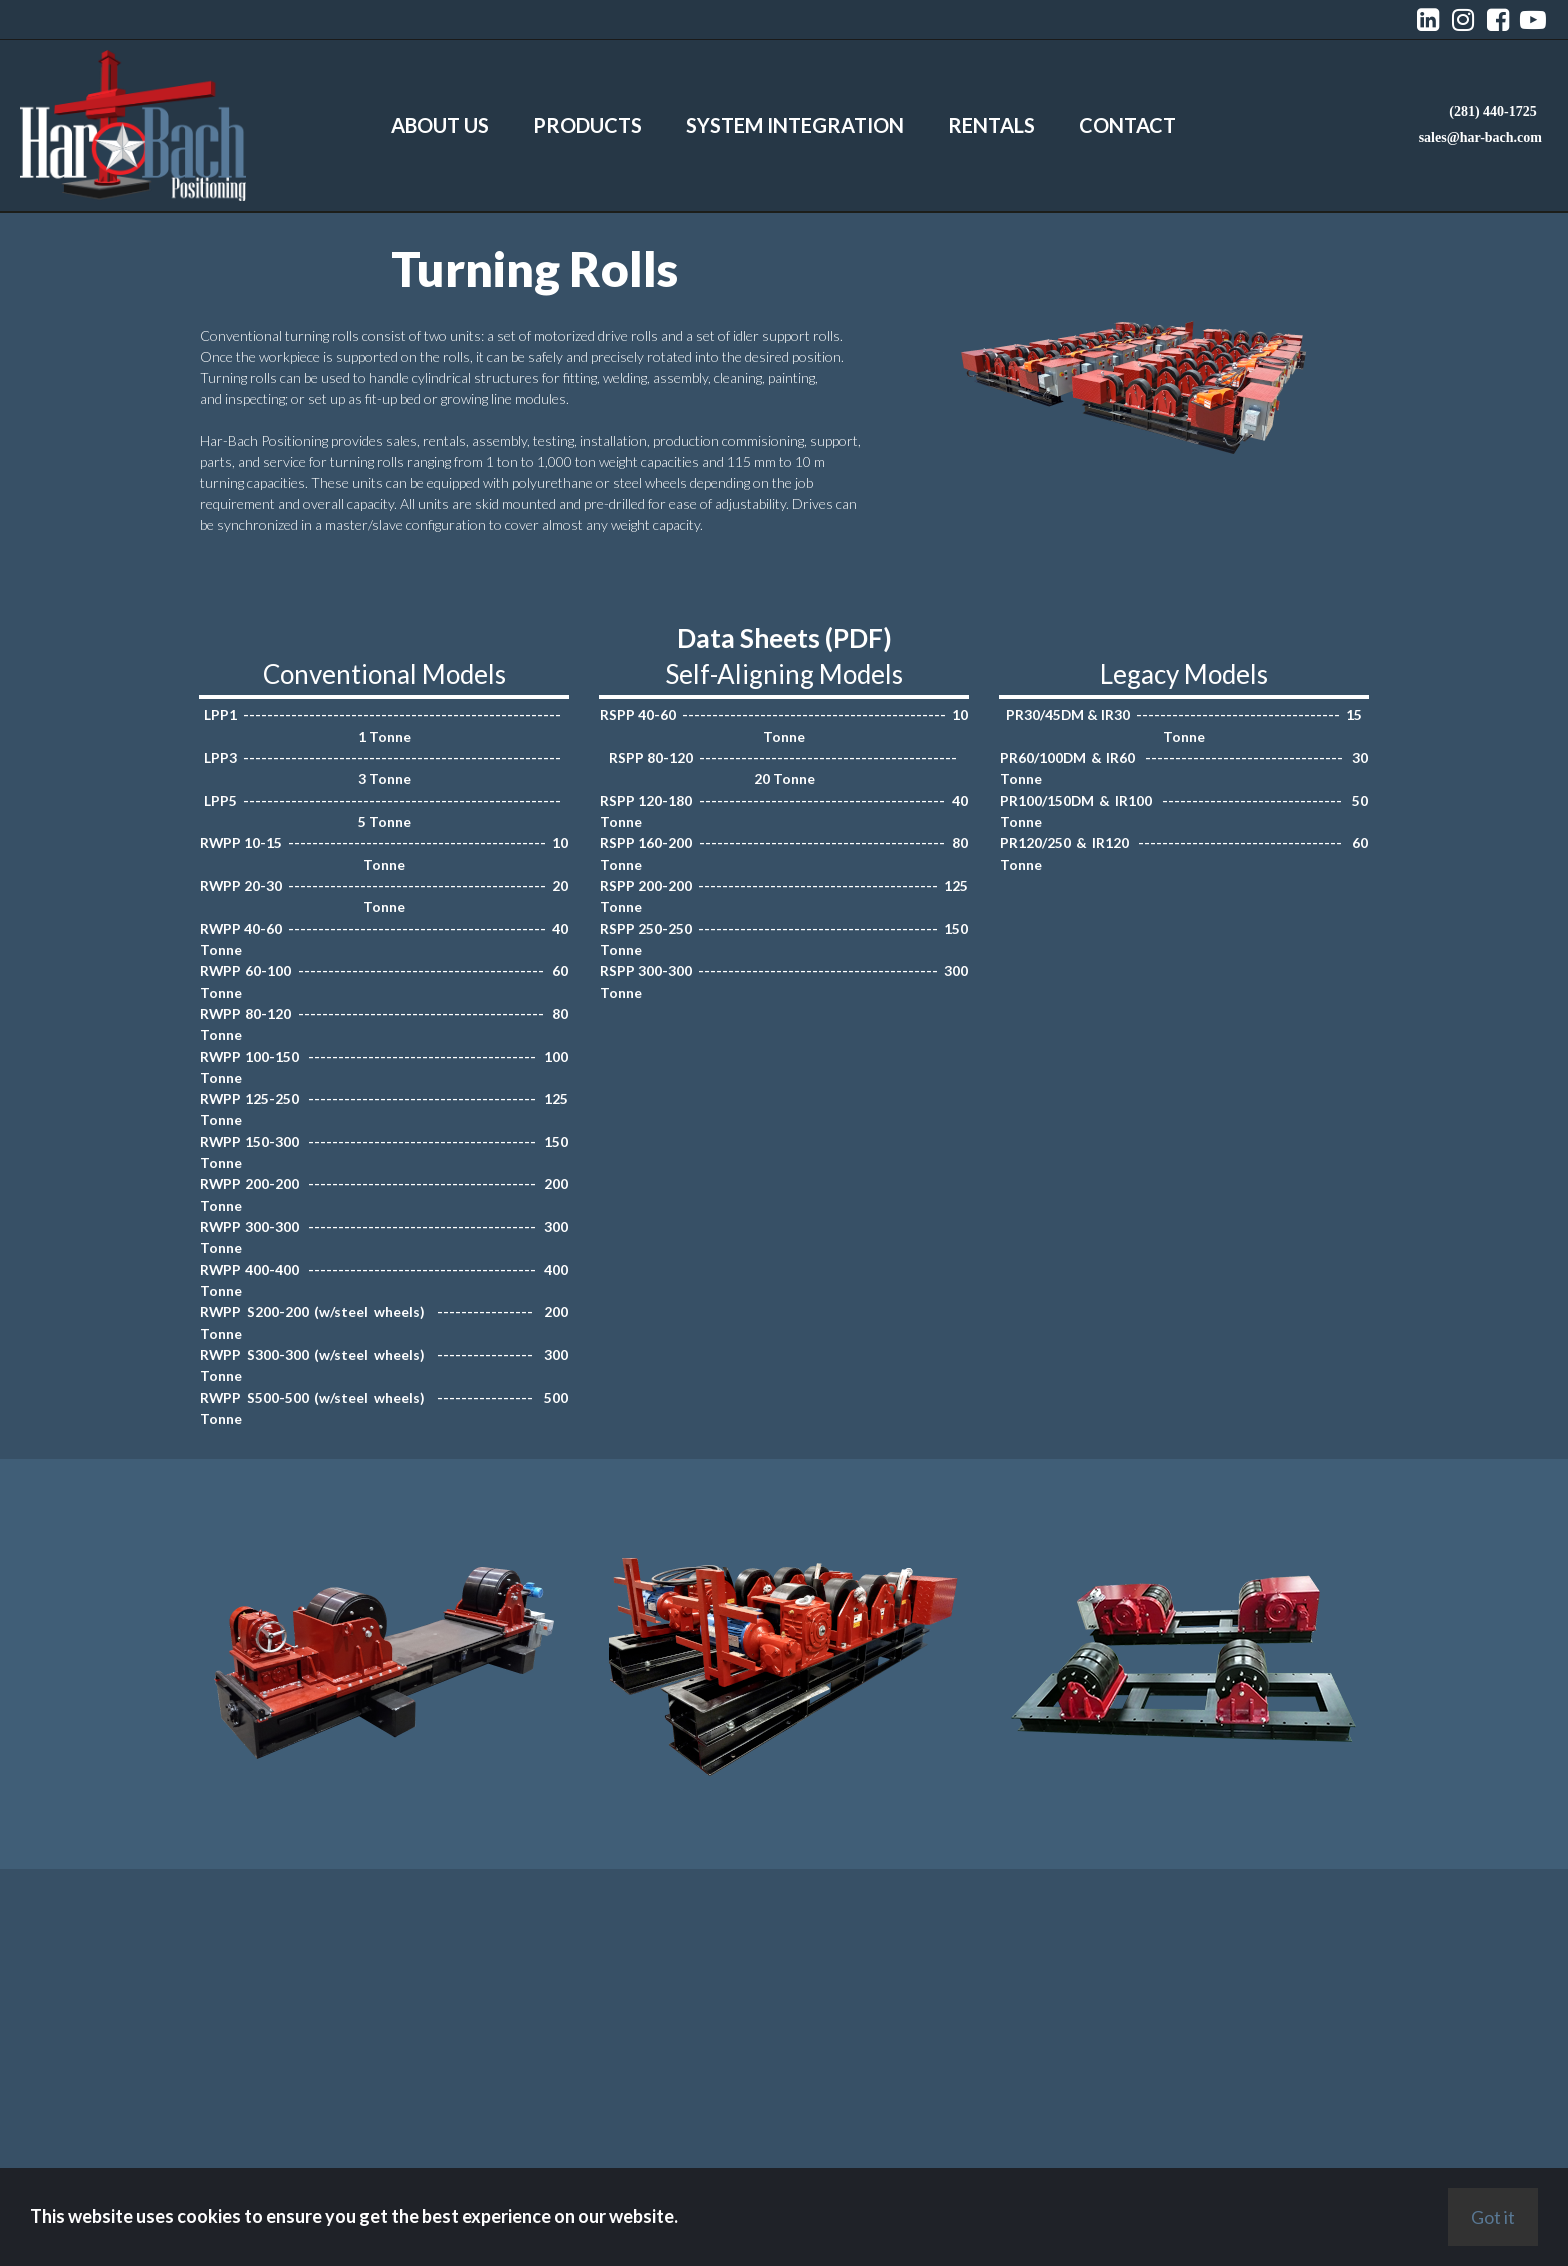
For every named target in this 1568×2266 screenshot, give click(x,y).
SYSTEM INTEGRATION (795, 125)
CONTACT (1127, 125)
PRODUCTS (587, 125)
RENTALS (991, 125)
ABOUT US (440, 125)
